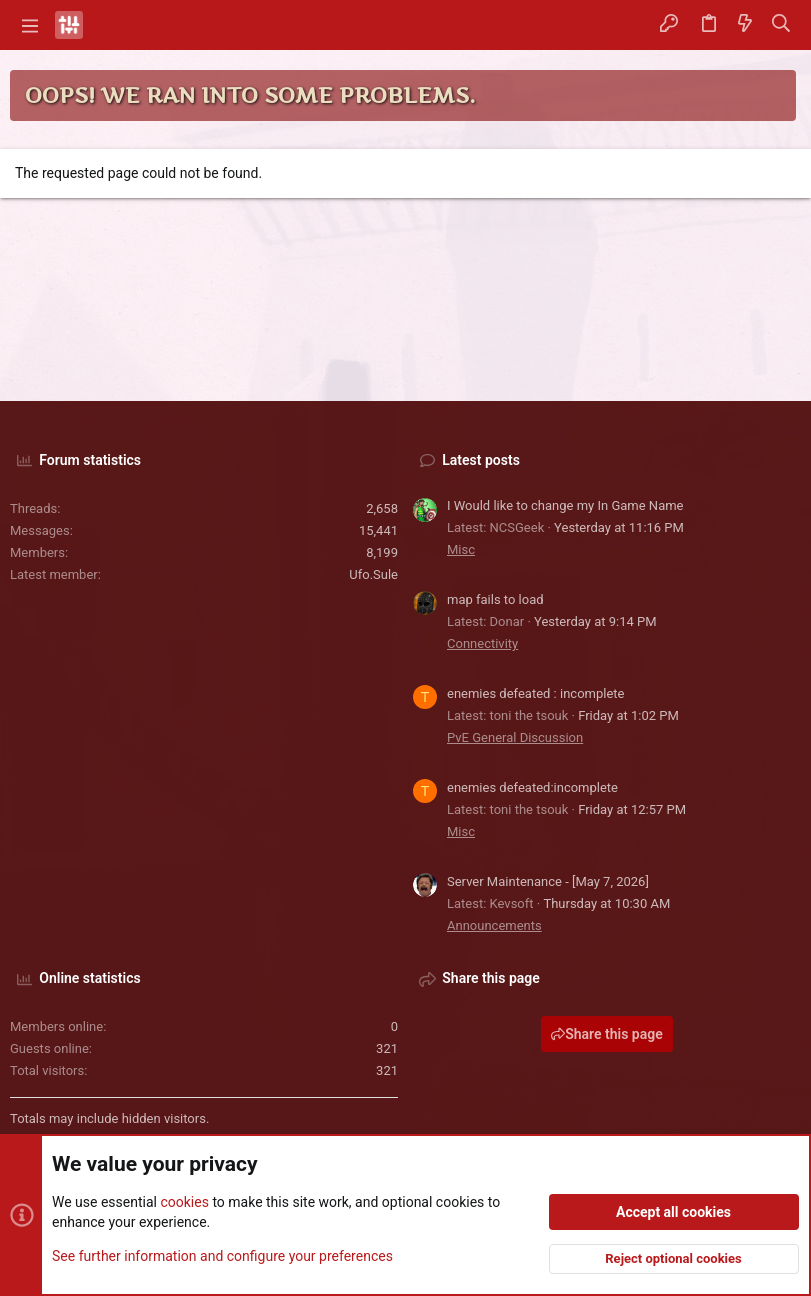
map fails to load (495, 599)
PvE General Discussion (515, 737)
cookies (184, 1202)
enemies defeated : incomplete (535, 693)
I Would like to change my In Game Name (565, 505)
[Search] (781, 25)
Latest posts (481, 460)
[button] (30, 25)
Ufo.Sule (373, 574)
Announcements (494, 925)
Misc (461, 549)
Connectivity (482, 643)
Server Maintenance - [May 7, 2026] (548, 881)
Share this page (607, 1034)
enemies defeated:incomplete (532, 787)
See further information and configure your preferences (222, 1255)
